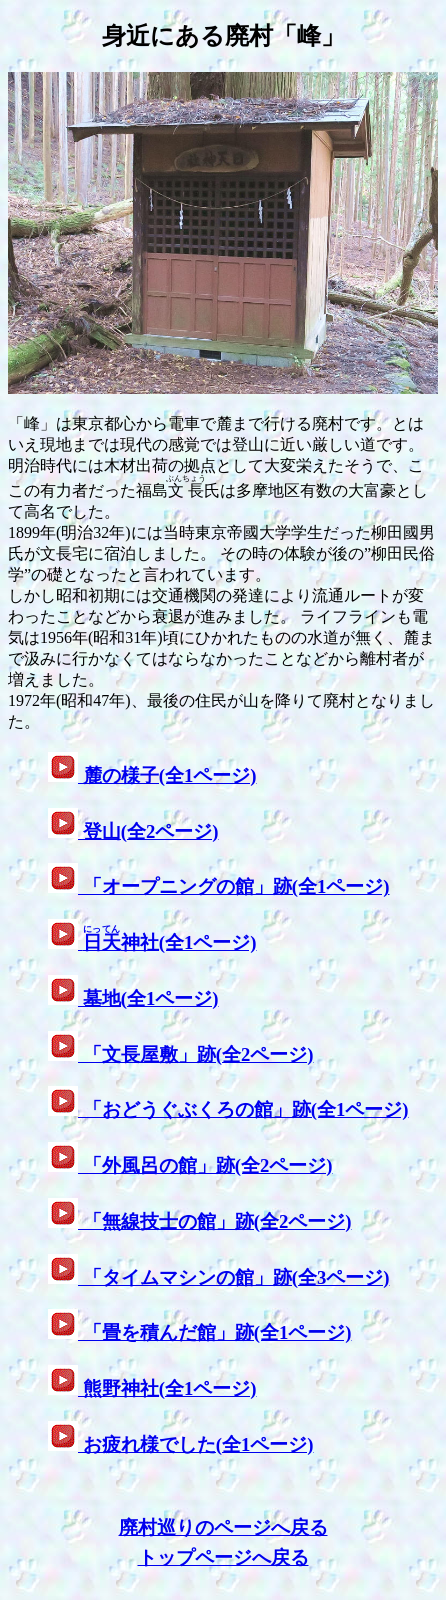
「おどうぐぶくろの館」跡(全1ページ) (243, 1109)
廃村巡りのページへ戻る (223, 1527)
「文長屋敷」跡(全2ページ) (195, 1054)
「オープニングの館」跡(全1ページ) (233, 886)
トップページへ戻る (223, 1557)
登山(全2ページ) (148, 831)
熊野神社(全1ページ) (167, 1388)
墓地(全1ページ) (148, 998)
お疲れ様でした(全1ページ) (195, 1444)
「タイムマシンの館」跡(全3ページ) (233, 1277)
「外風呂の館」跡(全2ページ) (205, 1165)
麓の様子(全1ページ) (167, 775)
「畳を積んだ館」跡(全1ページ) (214, 1332)
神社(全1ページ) (167, 942)
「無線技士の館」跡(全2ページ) (214, 1221)
